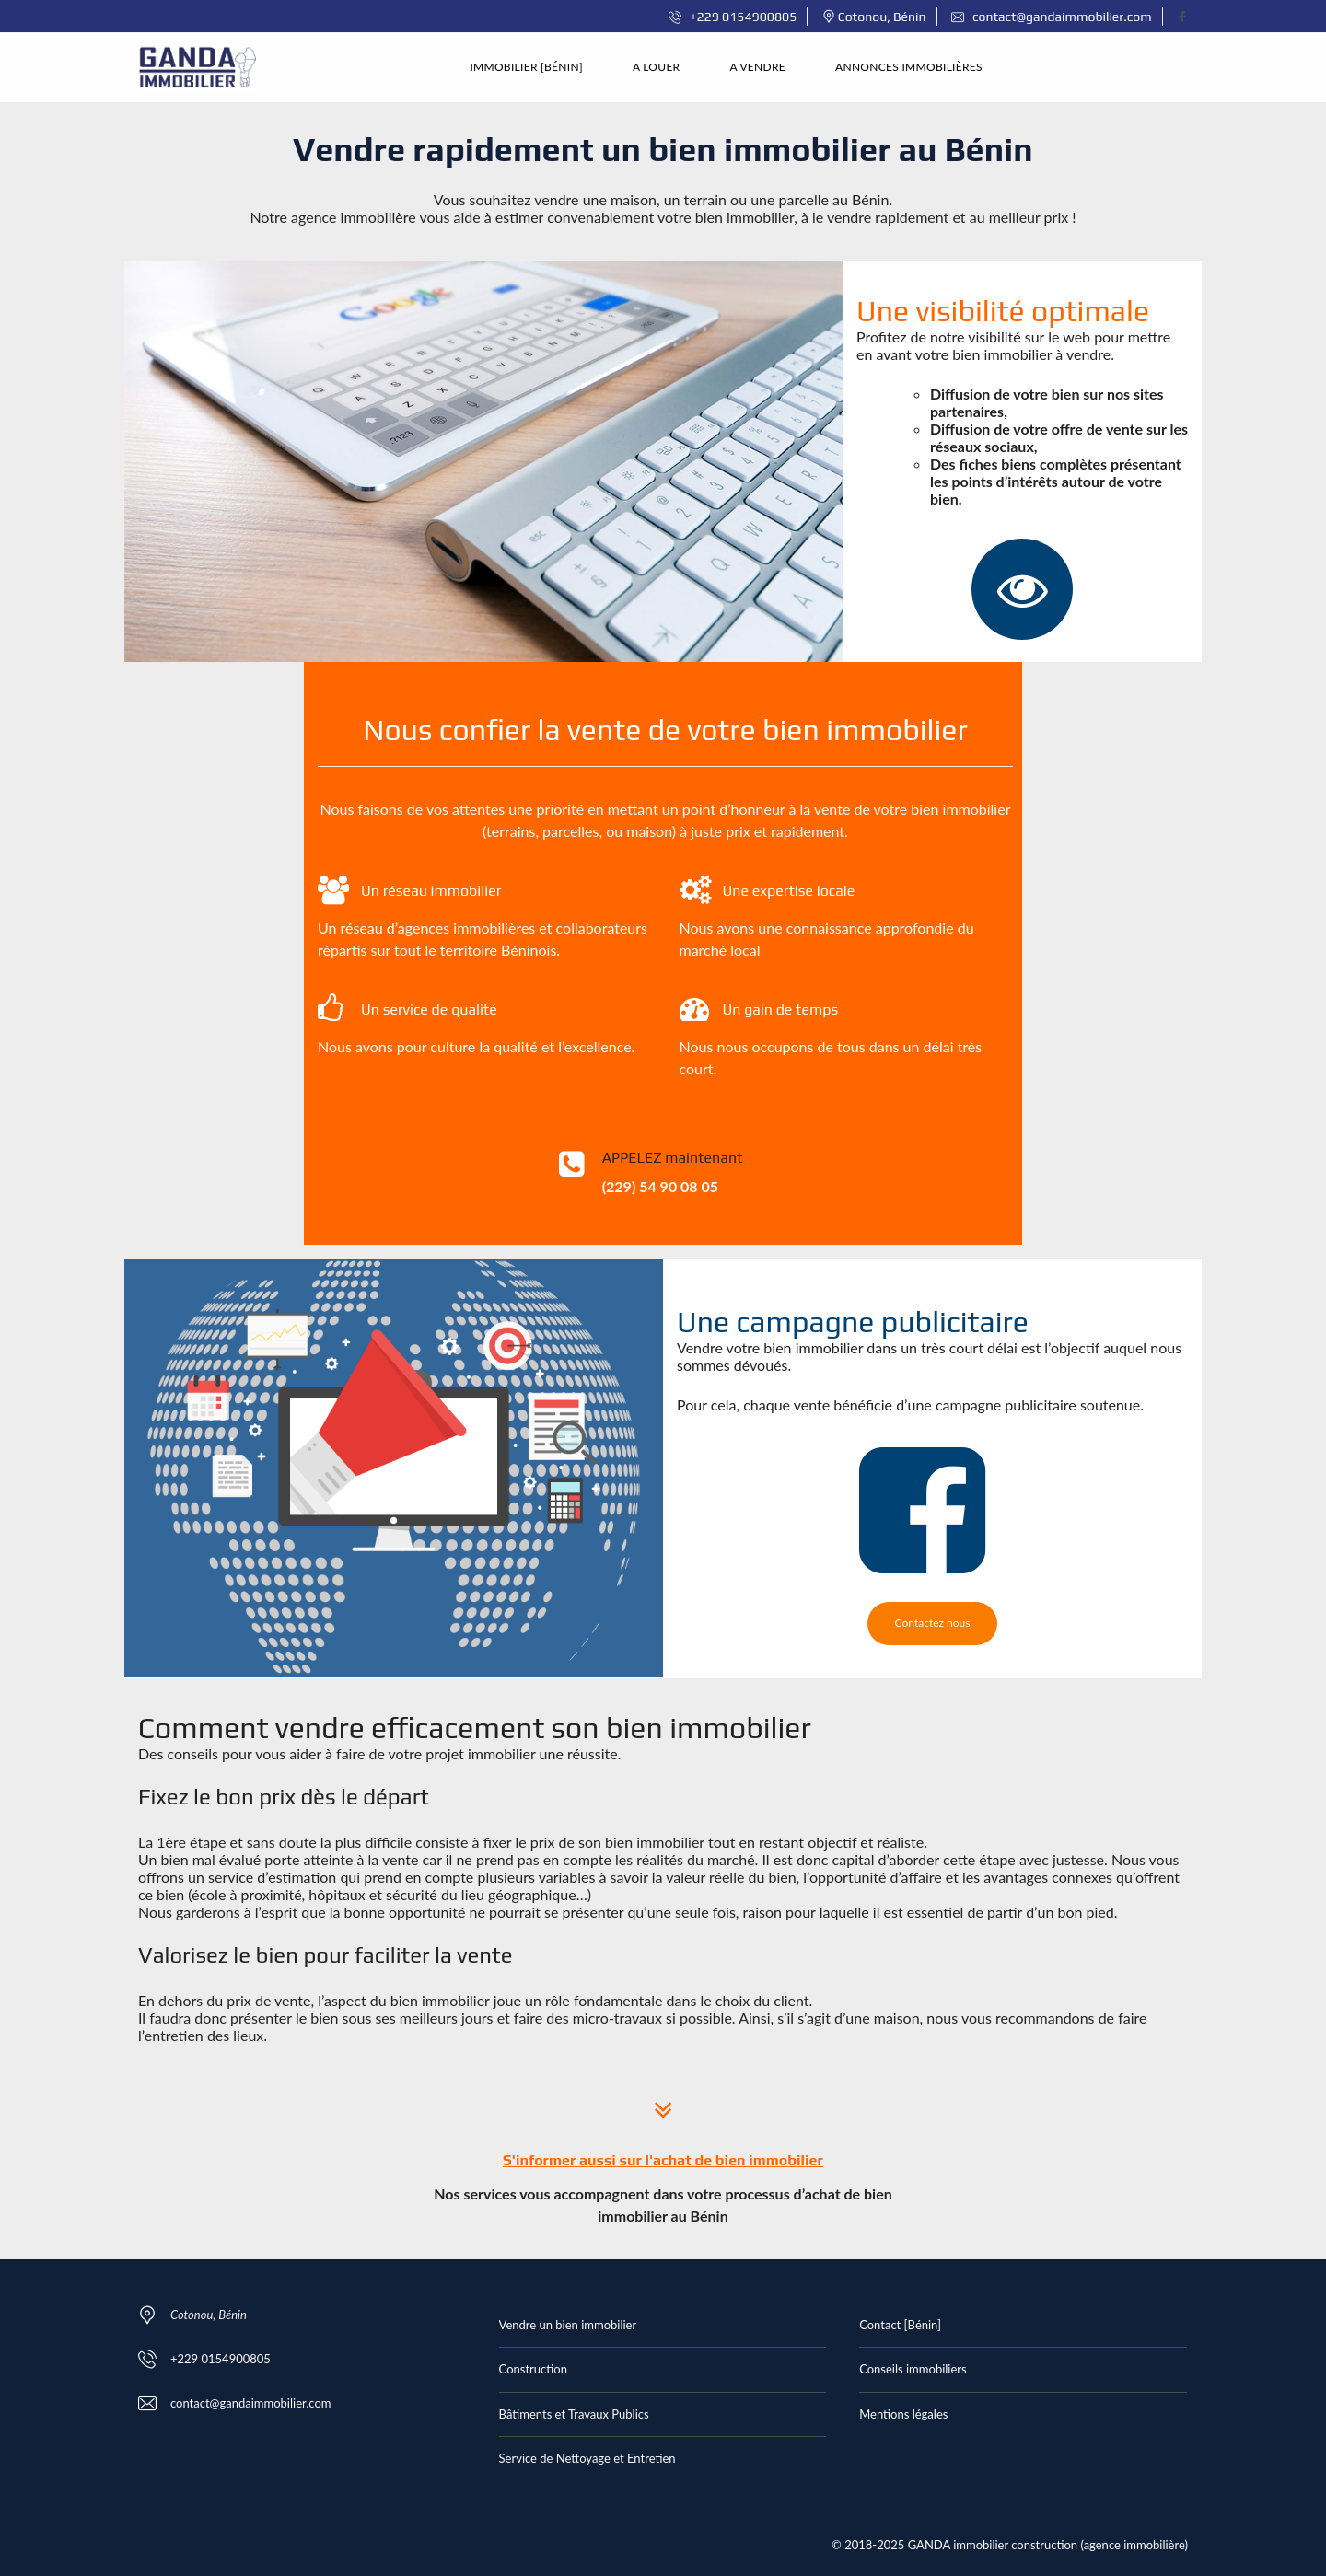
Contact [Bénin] (900, 2324)
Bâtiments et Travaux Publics (574, 2414)
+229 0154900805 (733, 16)
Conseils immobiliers (912, 2368)
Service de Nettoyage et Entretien (587, 2458)
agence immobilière (353, 217)
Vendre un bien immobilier (568, 2324)
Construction (533, 2368)
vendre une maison (595, 199)
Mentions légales (903, 2414)
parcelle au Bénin (834, 199)
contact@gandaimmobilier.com (1051, 16)
